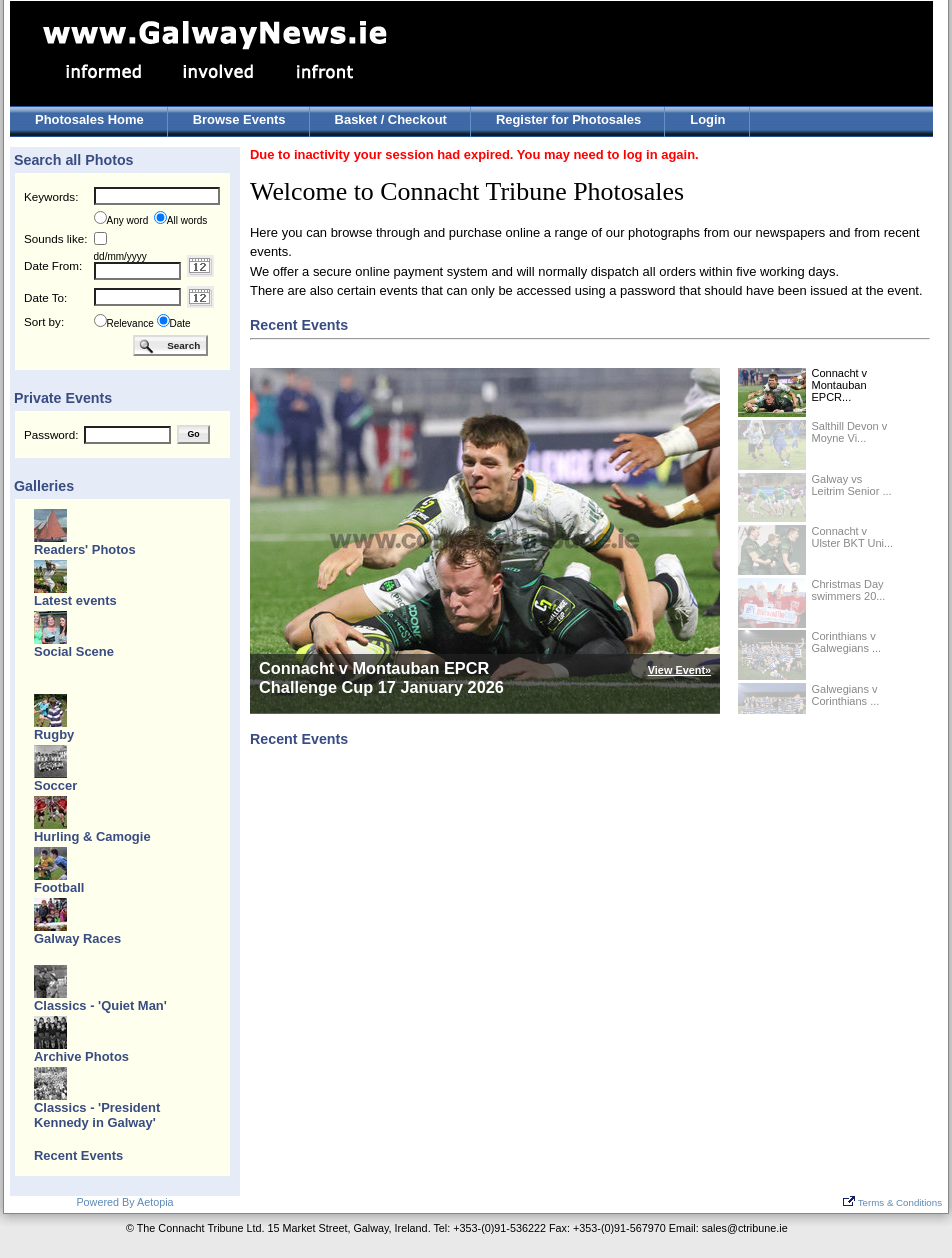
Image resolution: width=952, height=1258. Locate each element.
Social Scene (74, 651)
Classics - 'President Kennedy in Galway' (97, 1115)
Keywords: (51, 196)
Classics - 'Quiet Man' (100, 1005)
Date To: (45, 297)
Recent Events (78, 1155)
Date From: (53, 265)
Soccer (55, 785)
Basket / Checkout (391, 119)
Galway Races (77, 938)
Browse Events (239, 119)
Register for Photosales (568, 119)
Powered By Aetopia (124, 1202)
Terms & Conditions (892, 1202)
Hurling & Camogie (92, 836)
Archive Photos (81, 1056)
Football (59, 887)
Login (707, 119)
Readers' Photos (85, 549)
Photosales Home (89, 119)
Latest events (75, 600)
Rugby (54, 734)
